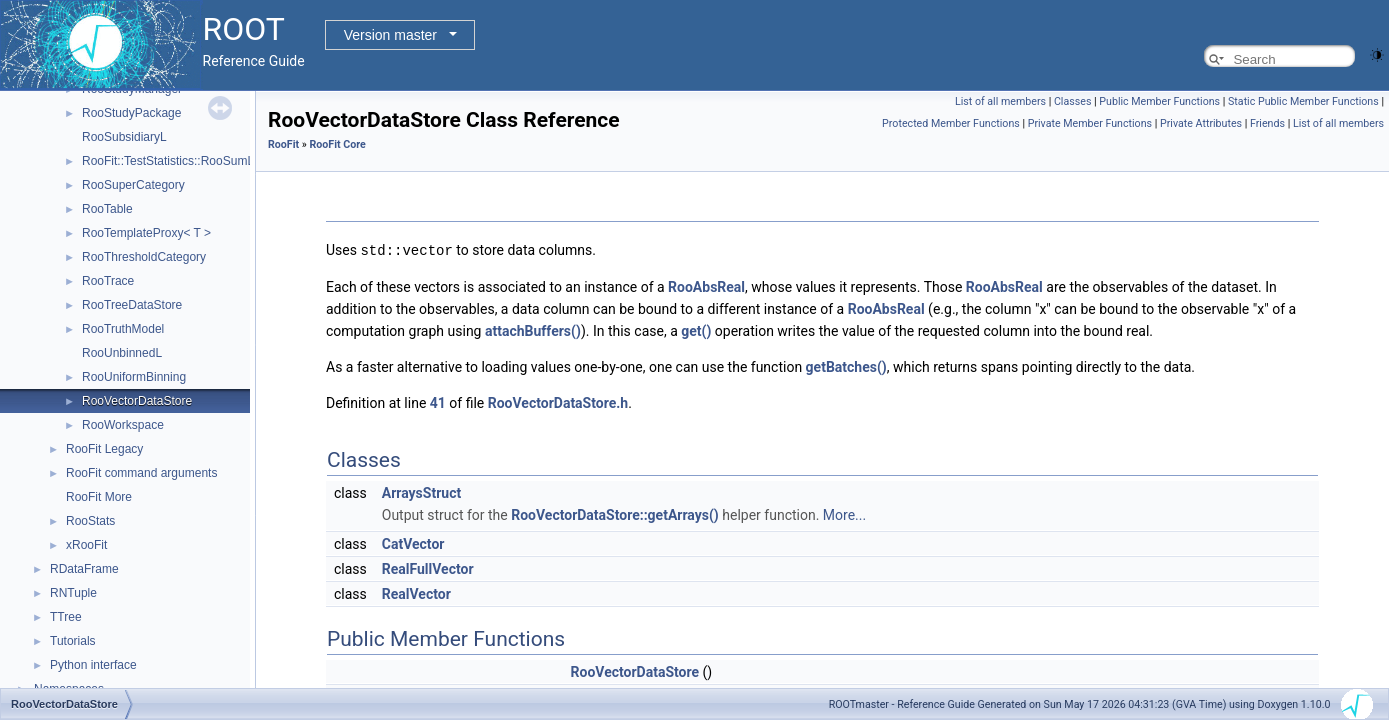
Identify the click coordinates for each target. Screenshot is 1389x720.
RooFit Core (337, 144)
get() (696, 330)
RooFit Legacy (104, 449)
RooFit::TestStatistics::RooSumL (168, 161)
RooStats (90, 521)
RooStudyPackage (131, 113)
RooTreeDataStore (132, 305)
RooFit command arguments (141, 473)
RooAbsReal (706, 286)
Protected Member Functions (951, 123)
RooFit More (99, 497)
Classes (1072, 101)
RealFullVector (428, 568)
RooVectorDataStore (137, 401)
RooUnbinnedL (122, 353)
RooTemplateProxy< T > (146, 233)
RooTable (107, 209)
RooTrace (108, 281)
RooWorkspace (123, 425)
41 (438, 402)
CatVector (413, 543)
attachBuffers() (533, 330)
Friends (1267, 123)
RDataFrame (84, 569)
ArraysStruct (421, 492)
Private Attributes (1201, 123)
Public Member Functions (1159, 101)
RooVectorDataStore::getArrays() (615, 514)
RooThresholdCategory (144, 257)
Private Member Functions (1090, 123)
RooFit (283, 144)
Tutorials (73, 641)
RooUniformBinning (134, 377)
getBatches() (846, 366)
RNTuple (73, 593)
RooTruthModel (123, 329)
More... (844, 514)
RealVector (416, 593)
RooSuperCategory (133, 185)
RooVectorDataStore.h (558, 402)
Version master (390, 35)
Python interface (93, 665)
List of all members (1000, 101)
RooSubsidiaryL (124, 137)
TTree (66, 617)
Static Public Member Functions (1303, 101)
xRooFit (86, 545)
